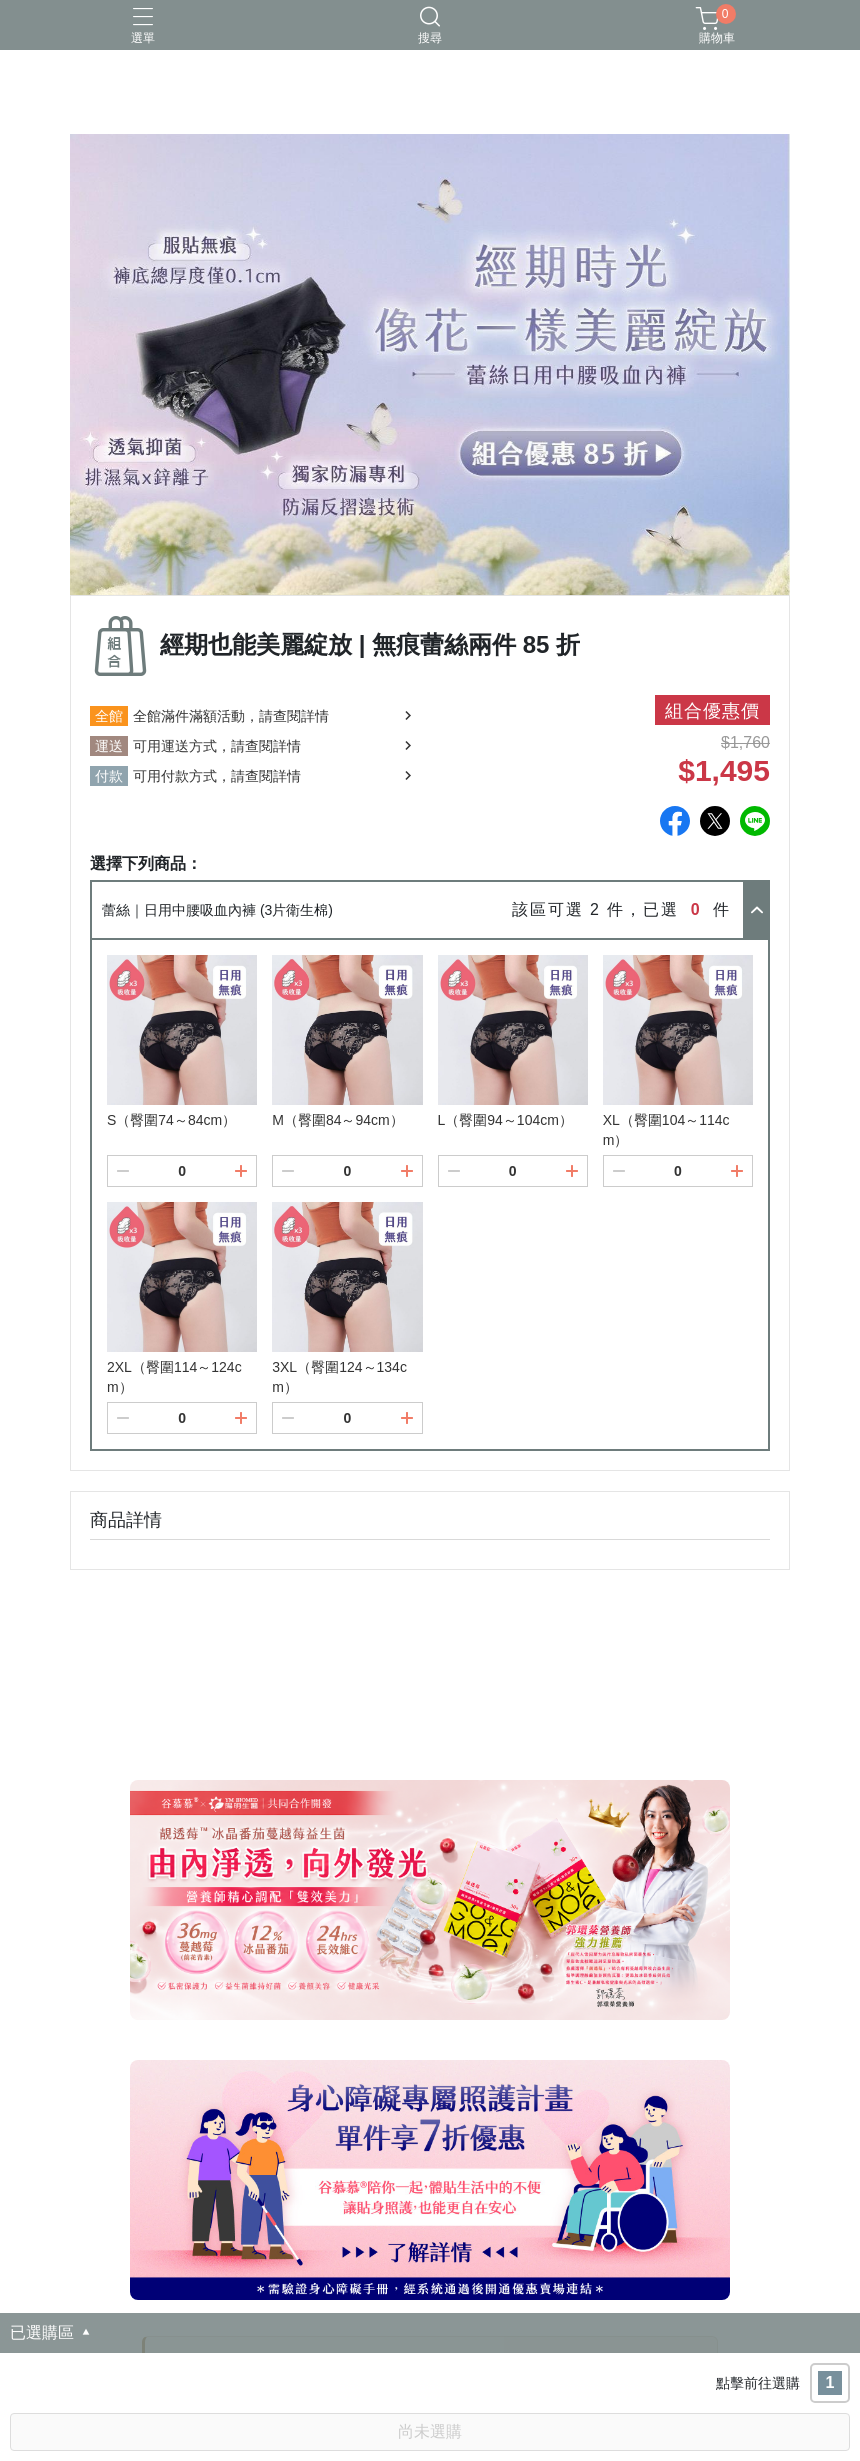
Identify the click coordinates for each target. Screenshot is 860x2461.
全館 (109, 716)
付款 (109, 776)
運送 (109, 746)
